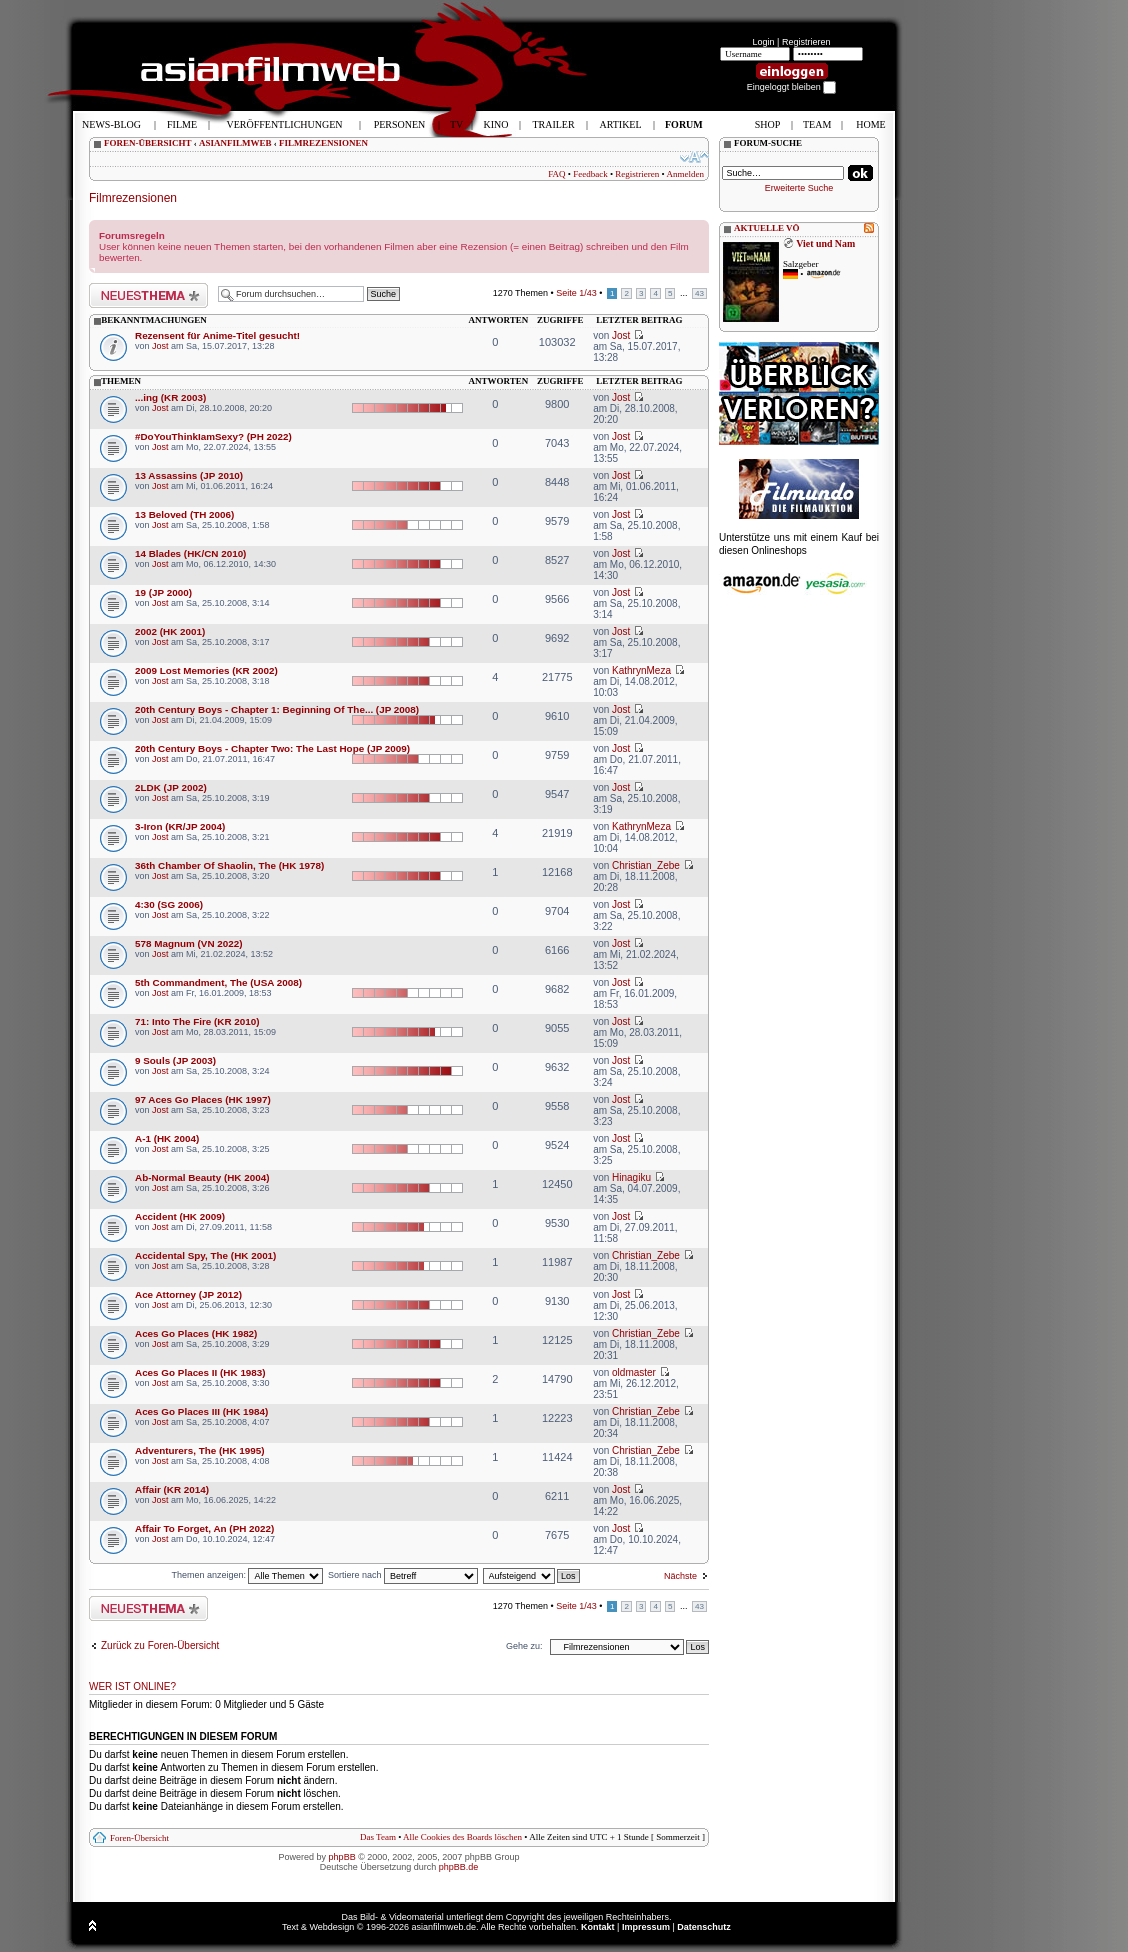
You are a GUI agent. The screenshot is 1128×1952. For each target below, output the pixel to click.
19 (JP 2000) (163, 592)
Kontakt (598, 1927)
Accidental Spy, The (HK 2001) (205, 1255)
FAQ (556, 174)
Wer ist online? (132, 1686)
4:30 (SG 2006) (169, 904)
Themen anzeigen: (247, 1575)
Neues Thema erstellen (148, 295)
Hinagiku (631, 1177)
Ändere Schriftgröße (694, 157)
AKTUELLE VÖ (767, 228)
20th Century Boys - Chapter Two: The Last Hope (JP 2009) (272, 748)
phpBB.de (459, 1867)
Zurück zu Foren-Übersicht (160, 1645)
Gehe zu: (524, 1646)
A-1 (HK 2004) (167, 1138)
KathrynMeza (641, 670)
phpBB (342, 1857)
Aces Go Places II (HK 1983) (200, 1372)
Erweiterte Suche (799, 188)
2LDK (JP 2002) (171, 787)
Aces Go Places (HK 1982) (196, 1333)
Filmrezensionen (133, 198)
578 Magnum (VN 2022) (189, 943)
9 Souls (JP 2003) (175, 1060)
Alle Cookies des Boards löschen (462, 1837)
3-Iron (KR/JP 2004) (180, 826)
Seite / (576, 293)
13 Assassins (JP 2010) (189, 475)
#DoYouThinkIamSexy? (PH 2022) (213, 436)
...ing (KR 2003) (170, 397)
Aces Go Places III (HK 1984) (201, 1411)
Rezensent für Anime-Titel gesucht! (217, 335)
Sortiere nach (403, 1575)
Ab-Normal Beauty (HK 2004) (202, 1177)
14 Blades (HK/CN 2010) (190, 553)
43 (699, 293)
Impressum (646, 1927)
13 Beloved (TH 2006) (184, 514)
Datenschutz (704, 1927)
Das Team (378, 1837)
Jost (160, 346)
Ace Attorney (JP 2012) (188, 1294)
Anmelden (686, 174)
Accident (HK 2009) (180, 1216)
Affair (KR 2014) (172, 1489)
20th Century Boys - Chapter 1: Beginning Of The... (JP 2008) (277, 709)
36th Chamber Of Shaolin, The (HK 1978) (229, 865)
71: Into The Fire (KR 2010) (197, 1021)
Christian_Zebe (646, 865)
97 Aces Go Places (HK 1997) (203, 1099)
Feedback (590, 174)
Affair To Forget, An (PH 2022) (204, 1528)
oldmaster (634, 1372)
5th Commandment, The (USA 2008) (218, 982)
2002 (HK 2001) (170, 631)
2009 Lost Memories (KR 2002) (206, 670)
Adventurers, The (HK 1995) (200, 1450)
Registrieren (806, 42)
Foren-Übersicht (139, 1838)
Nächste (680, 1576)
